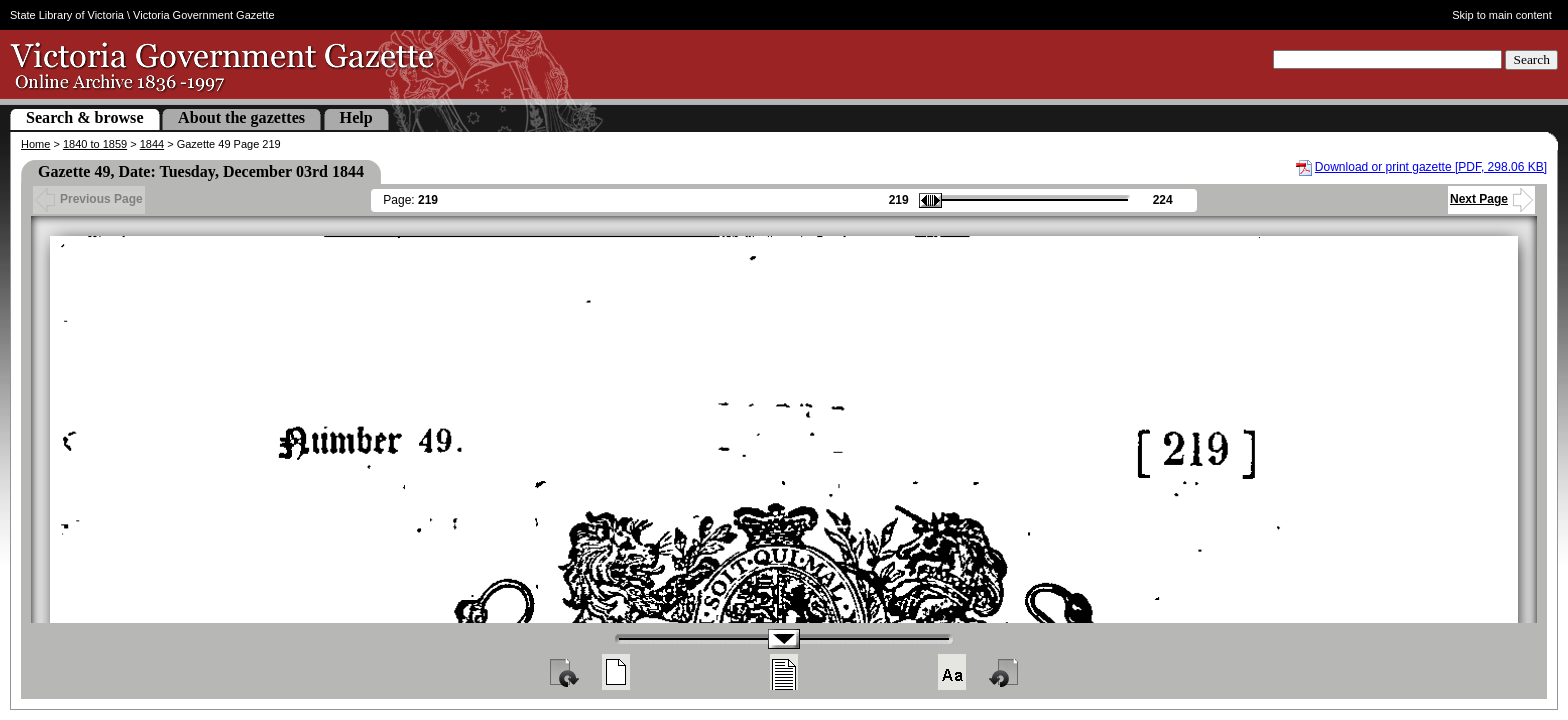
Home (35, 144)
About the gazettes (241, 117)
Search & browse (85, 117)
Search (1531, 59)
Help (356, 117)
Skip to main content (1502, 15)
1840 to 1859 (95, 144)
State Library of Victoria (67, 15)
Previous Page (89, 199)
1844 (152, 144)
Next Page (1491, 199)
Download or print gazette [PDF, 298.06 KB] (1431, 167)
